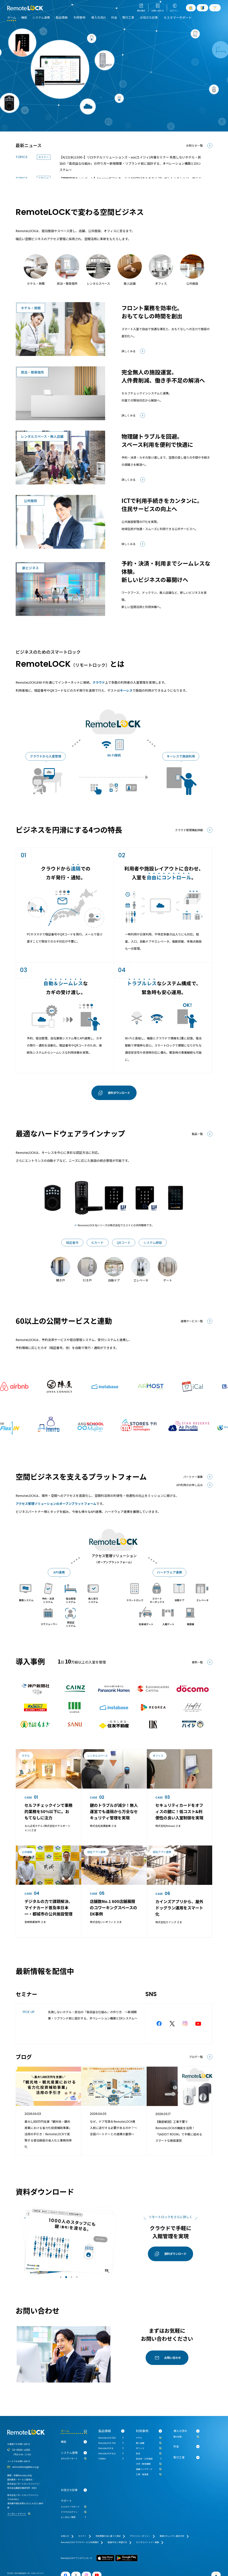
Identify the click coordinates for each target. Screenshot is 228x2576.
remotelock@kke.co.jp (25, 2471)
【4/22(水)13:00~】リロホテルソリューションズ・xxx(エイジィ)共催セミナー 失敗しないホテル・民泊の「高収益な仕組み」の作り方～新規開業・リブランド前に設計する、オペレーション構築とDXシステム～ (130, 163)
